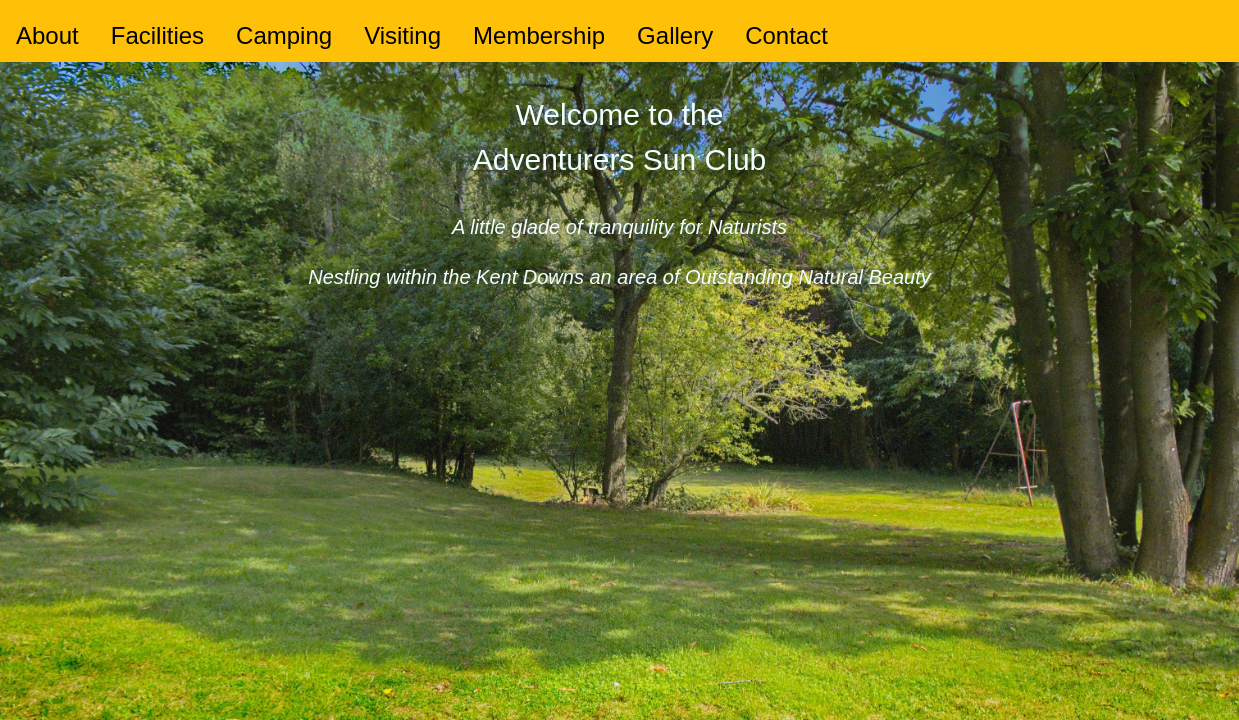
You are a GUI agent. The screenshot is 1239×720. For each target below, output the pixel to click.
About (47, 35)
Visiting (402, 35)
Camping (284, 35)
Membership (539, 35)
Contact (786, 35)
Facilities (157, 35)
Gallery (675, 35)
